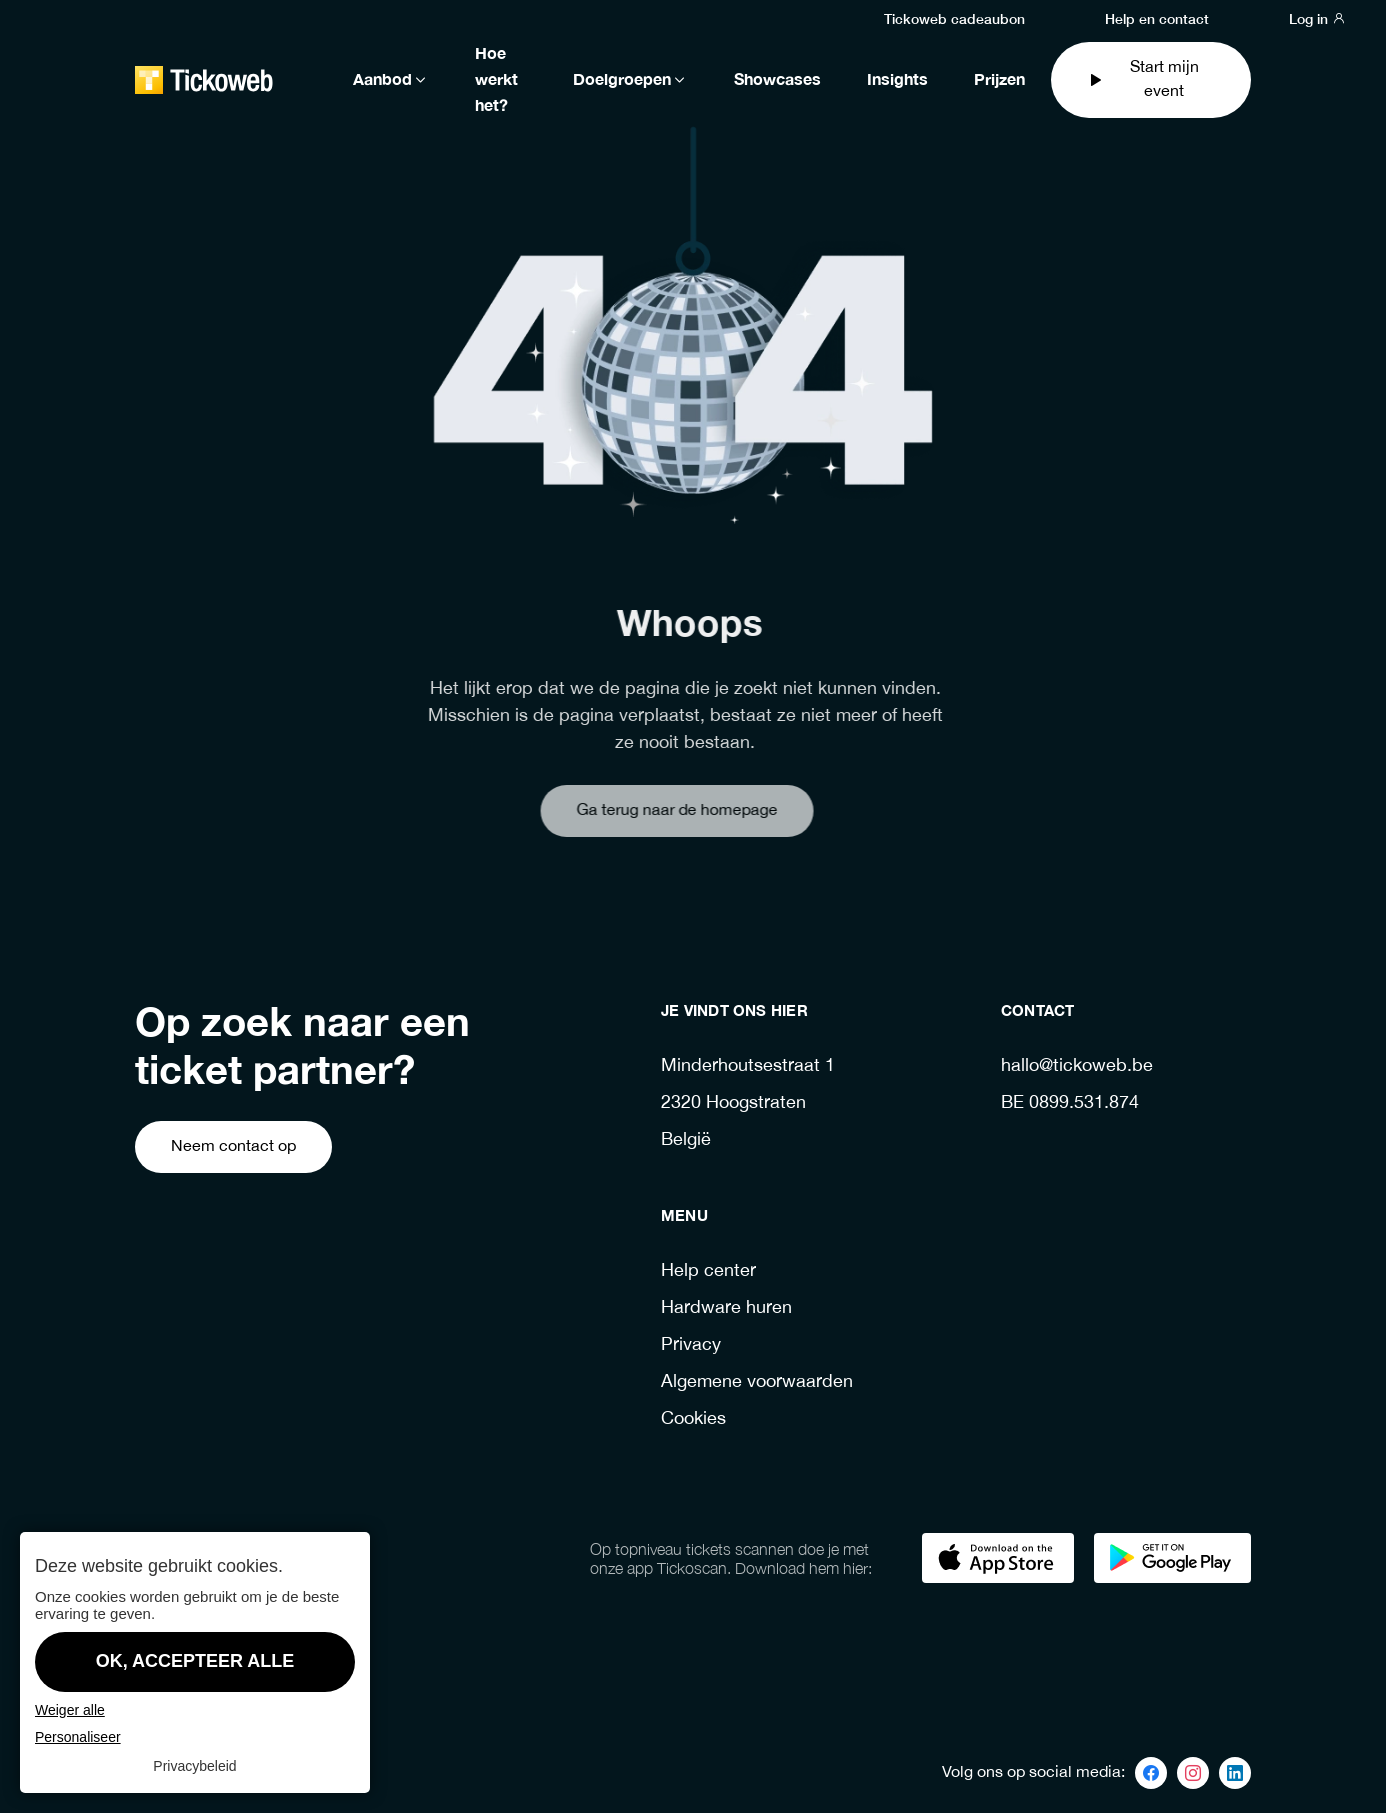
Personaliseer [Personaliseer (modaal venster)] (78, 1737)
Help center (708, 1271)
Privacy (691, 1345)
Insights (897, 80)
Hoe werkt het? (496, 80)
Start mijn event (1142, 79)
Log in (1317, 18)
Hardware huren (726, 1308)
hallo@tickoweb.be (1077, 1066)
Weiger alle (70, 1710)
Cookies (693, 1419)
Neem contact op (233, 1146)
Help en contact (1157, 18)
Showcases (777, 80)
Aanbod (391, 80)
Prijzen (999, 80)
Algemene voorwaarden (757, 1382)
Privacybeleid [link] (194, 1766)
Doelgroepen (630, 80)
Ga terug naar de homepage (644, 810)
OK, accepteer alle (195, 1661)
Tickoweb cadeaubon (954, 18)
